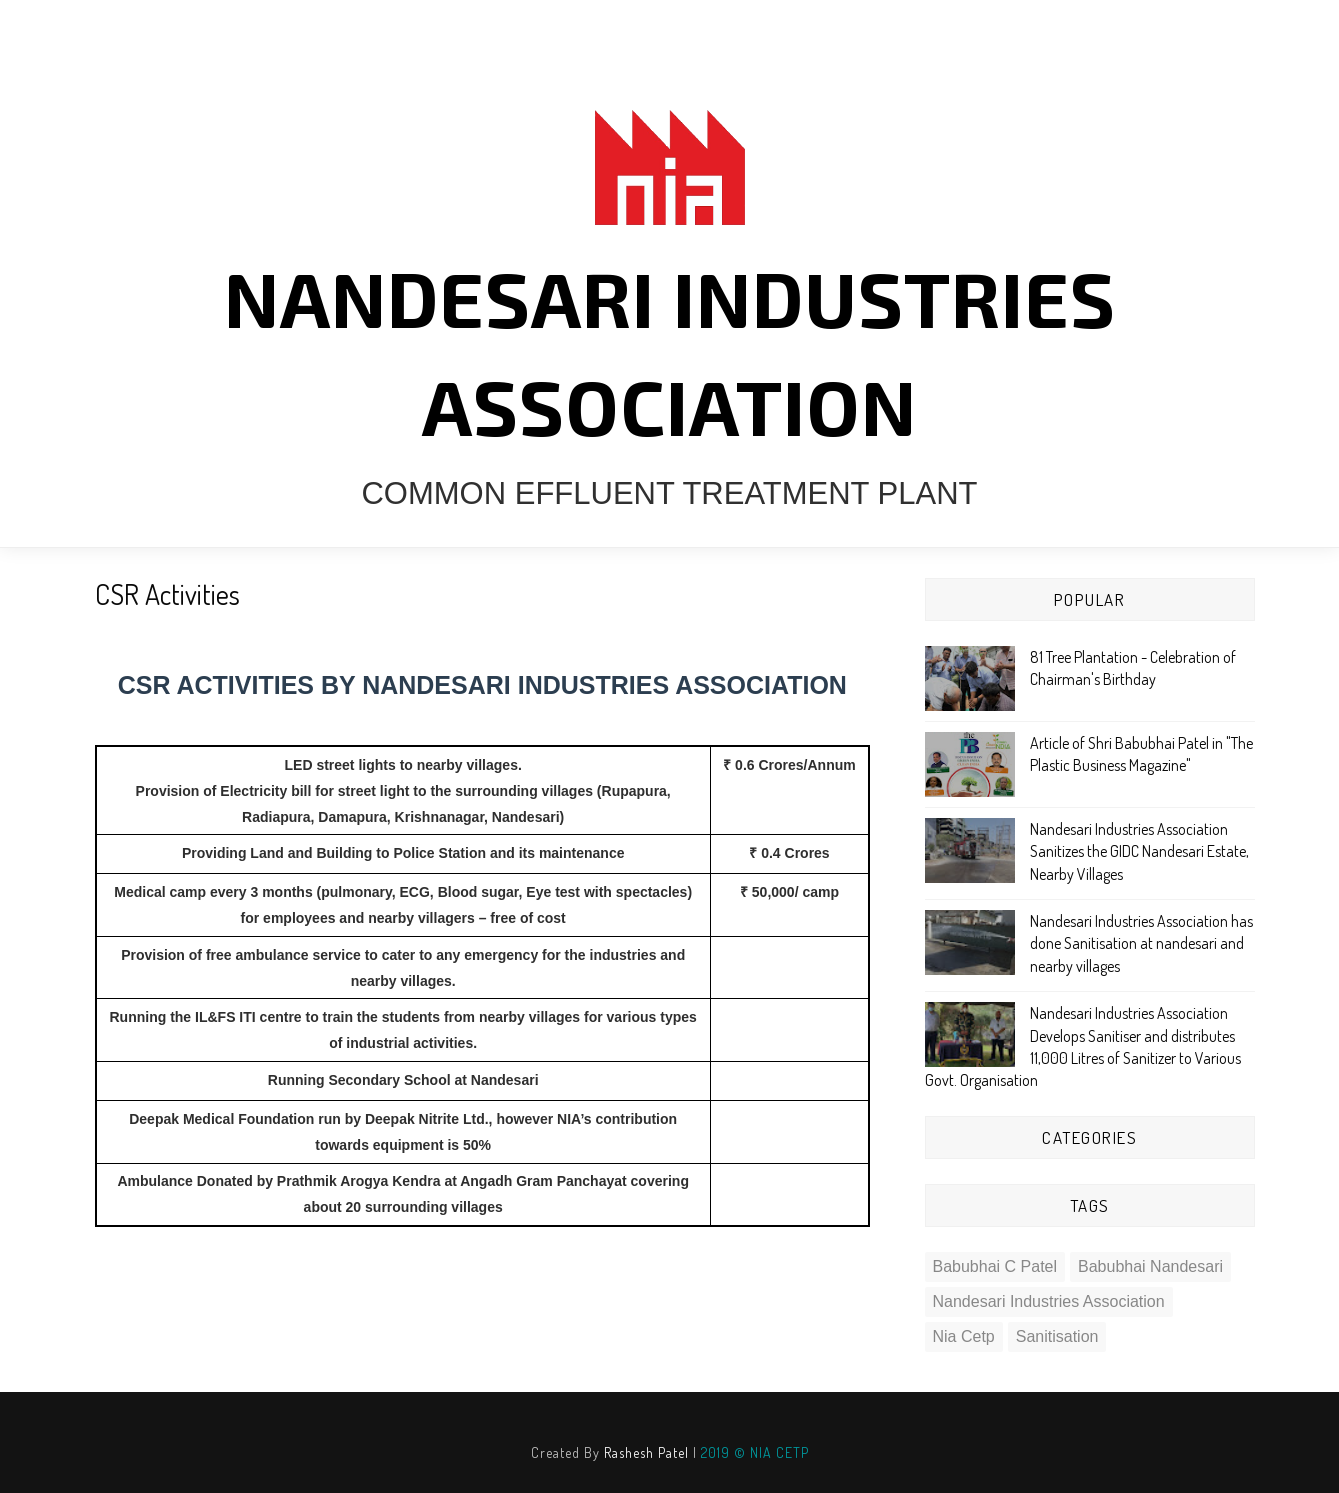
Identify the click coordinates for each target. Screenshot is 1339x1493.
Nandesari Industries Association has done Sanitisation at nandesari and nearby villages (1141, 943)
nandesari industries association (1049, 1301)
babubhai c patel (995, 1266)
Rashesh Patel (646, 1452)
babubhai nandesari (1150, 1266)
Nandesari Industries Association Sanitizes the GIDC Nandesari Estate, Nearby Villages (1139, 851)
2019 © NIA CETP (755, 1452)
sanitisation (1057, 1336)
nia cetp (964, 1336)
